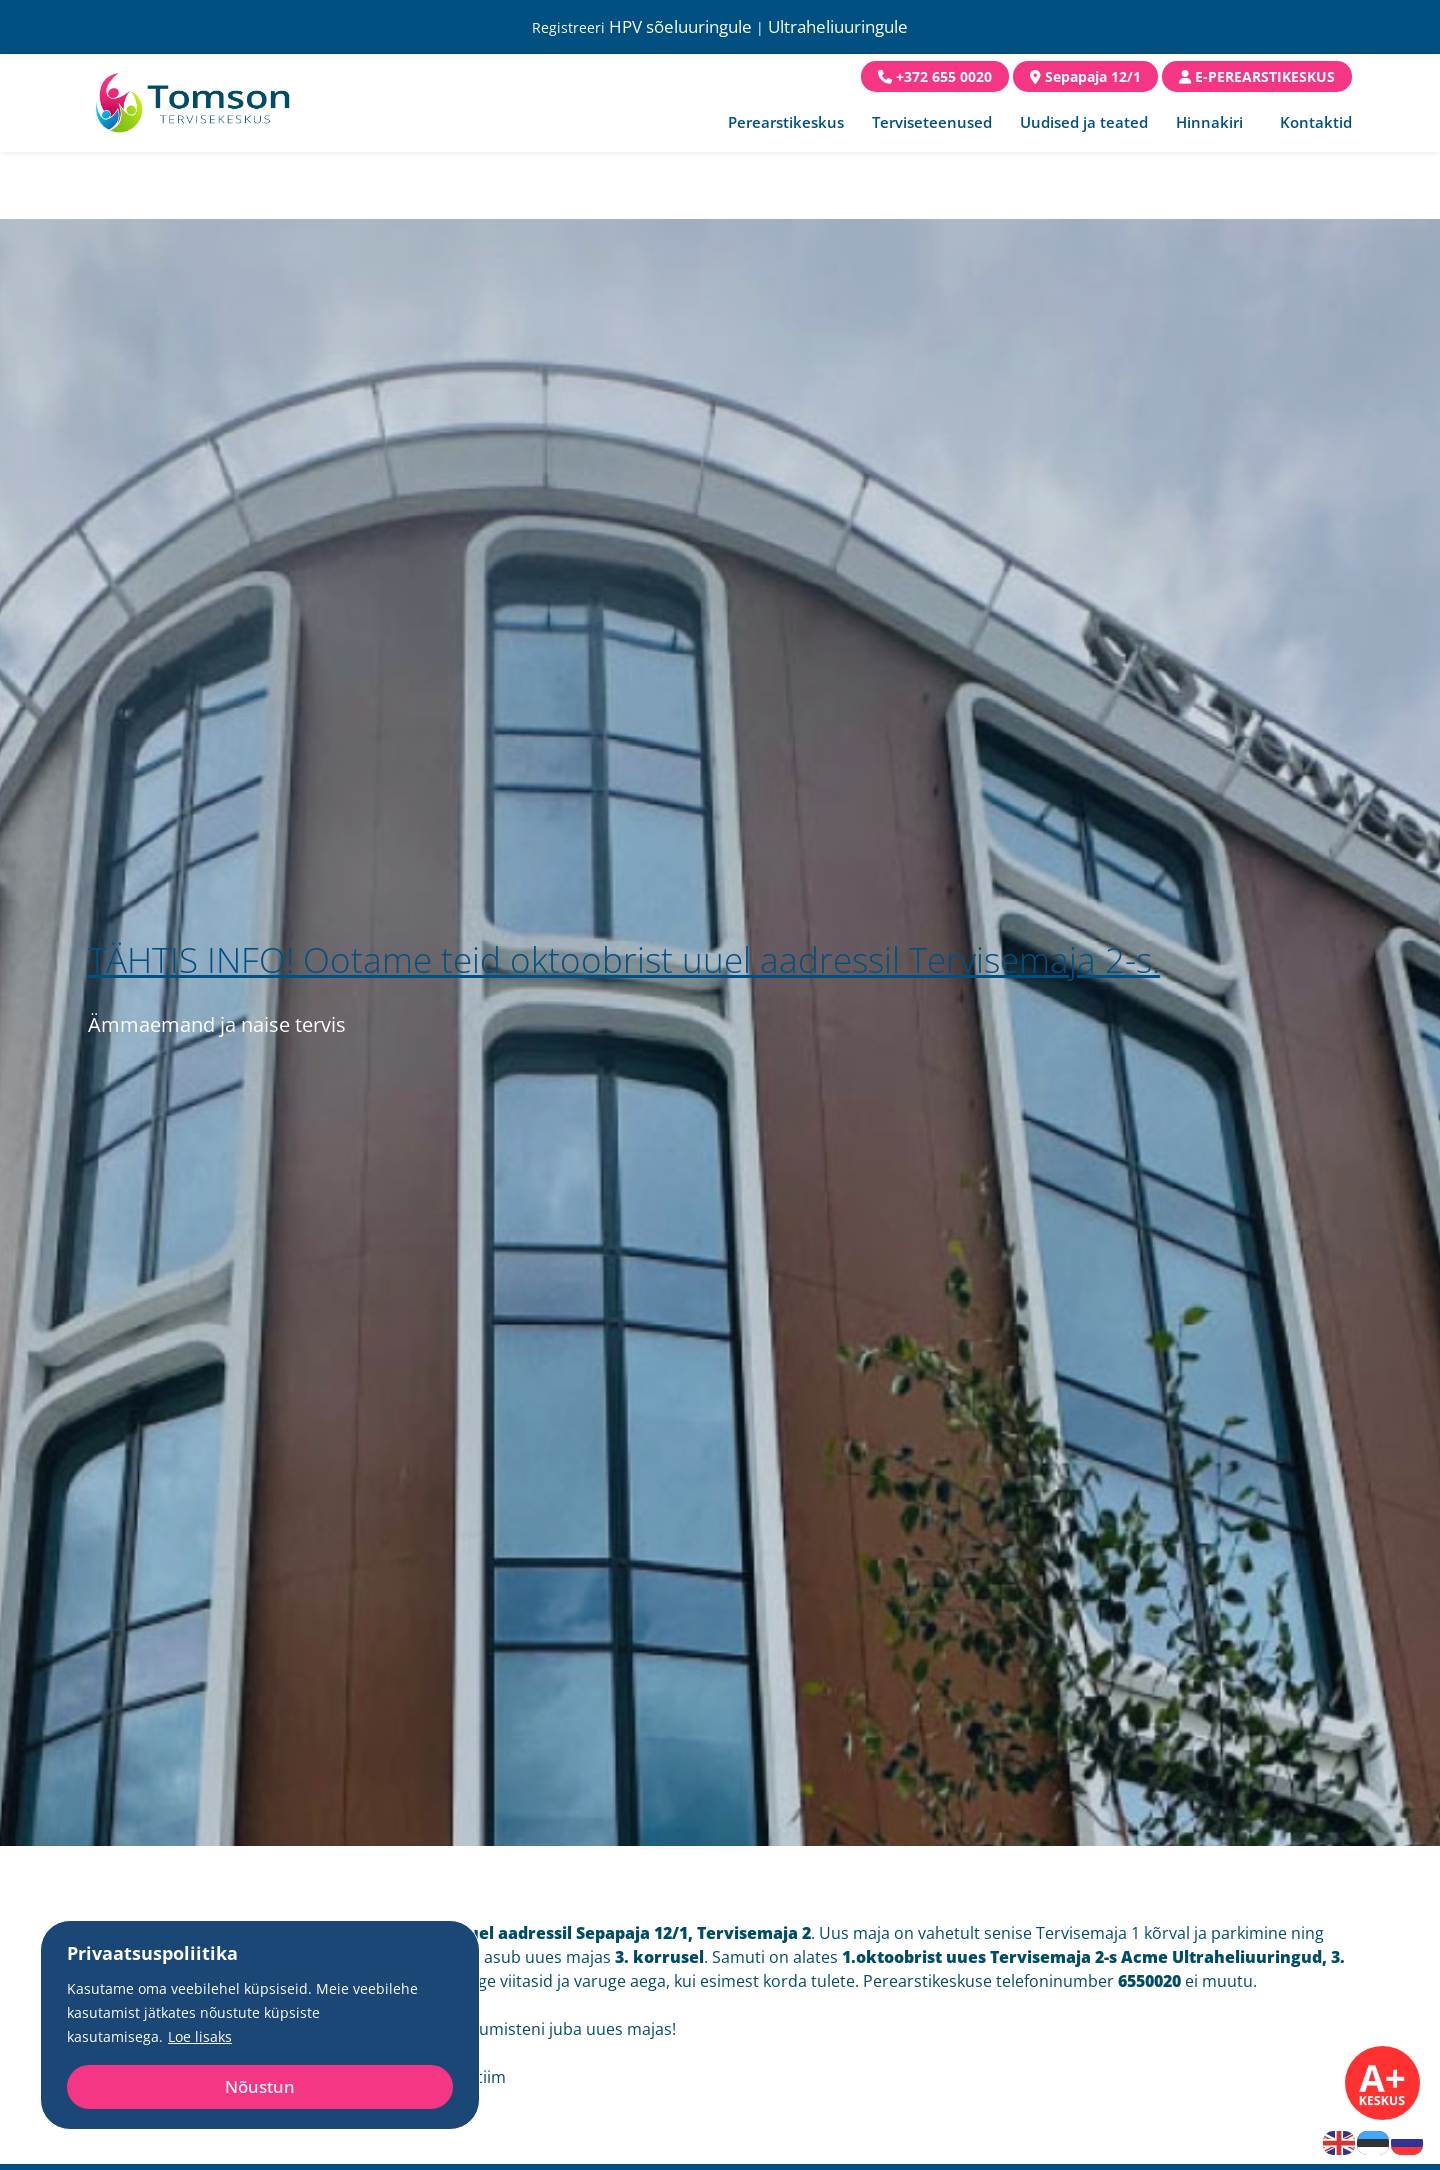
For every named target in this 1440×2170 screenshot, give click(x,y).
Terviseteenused (932, 122)
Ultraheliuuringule (838, 26)
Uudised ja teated (1084, 122)
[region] (260, 2025)
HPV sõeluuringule (680, 26)
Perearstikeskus (786, 122)
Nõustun (260, 2086)
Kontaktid (1316, 122)
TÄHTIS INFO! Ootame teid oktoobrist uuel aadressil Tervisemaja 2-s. (624, 959)
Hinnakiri (1209, 122)
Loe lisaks (200, 2036)
